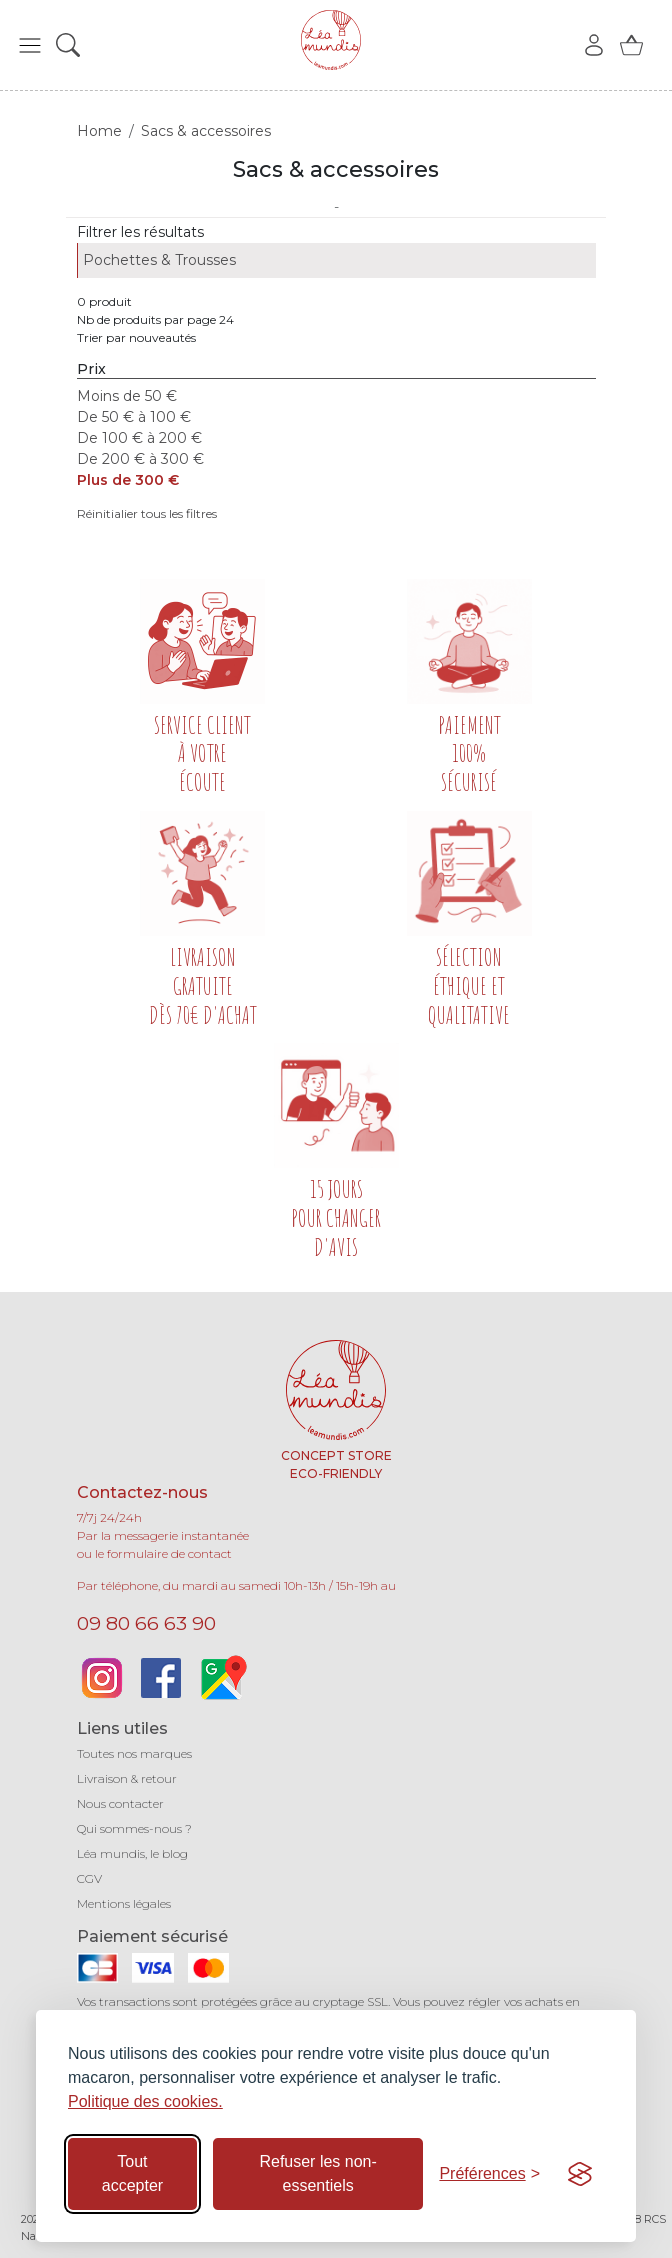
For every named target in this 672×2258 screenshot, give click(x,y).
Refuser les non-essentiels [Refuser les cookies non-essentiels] (317, 2173)
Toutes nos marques (134, 1753)
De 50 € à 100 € (134, 417)
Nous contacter (120, 1803)
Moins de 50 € (127, 396)
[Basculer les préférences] (489, 2174)
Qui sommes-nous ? (134, 1828)
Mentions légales (124, 1903)
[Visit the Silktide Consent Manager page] (580, 2174)
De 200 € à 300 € (140, 459)
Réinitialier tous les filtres (147, 513)
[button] (30, 45)
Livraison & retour (127, 1778)
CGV (89, 1878)
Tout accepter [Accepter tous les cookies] (132, 2173)
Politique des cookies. (145, 2101)
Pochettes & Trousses (159, 260)
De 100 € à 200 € (139, 438)
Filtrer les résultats (140, 232)
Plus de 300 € (128, 480)
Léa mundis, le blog (132, 1853)
